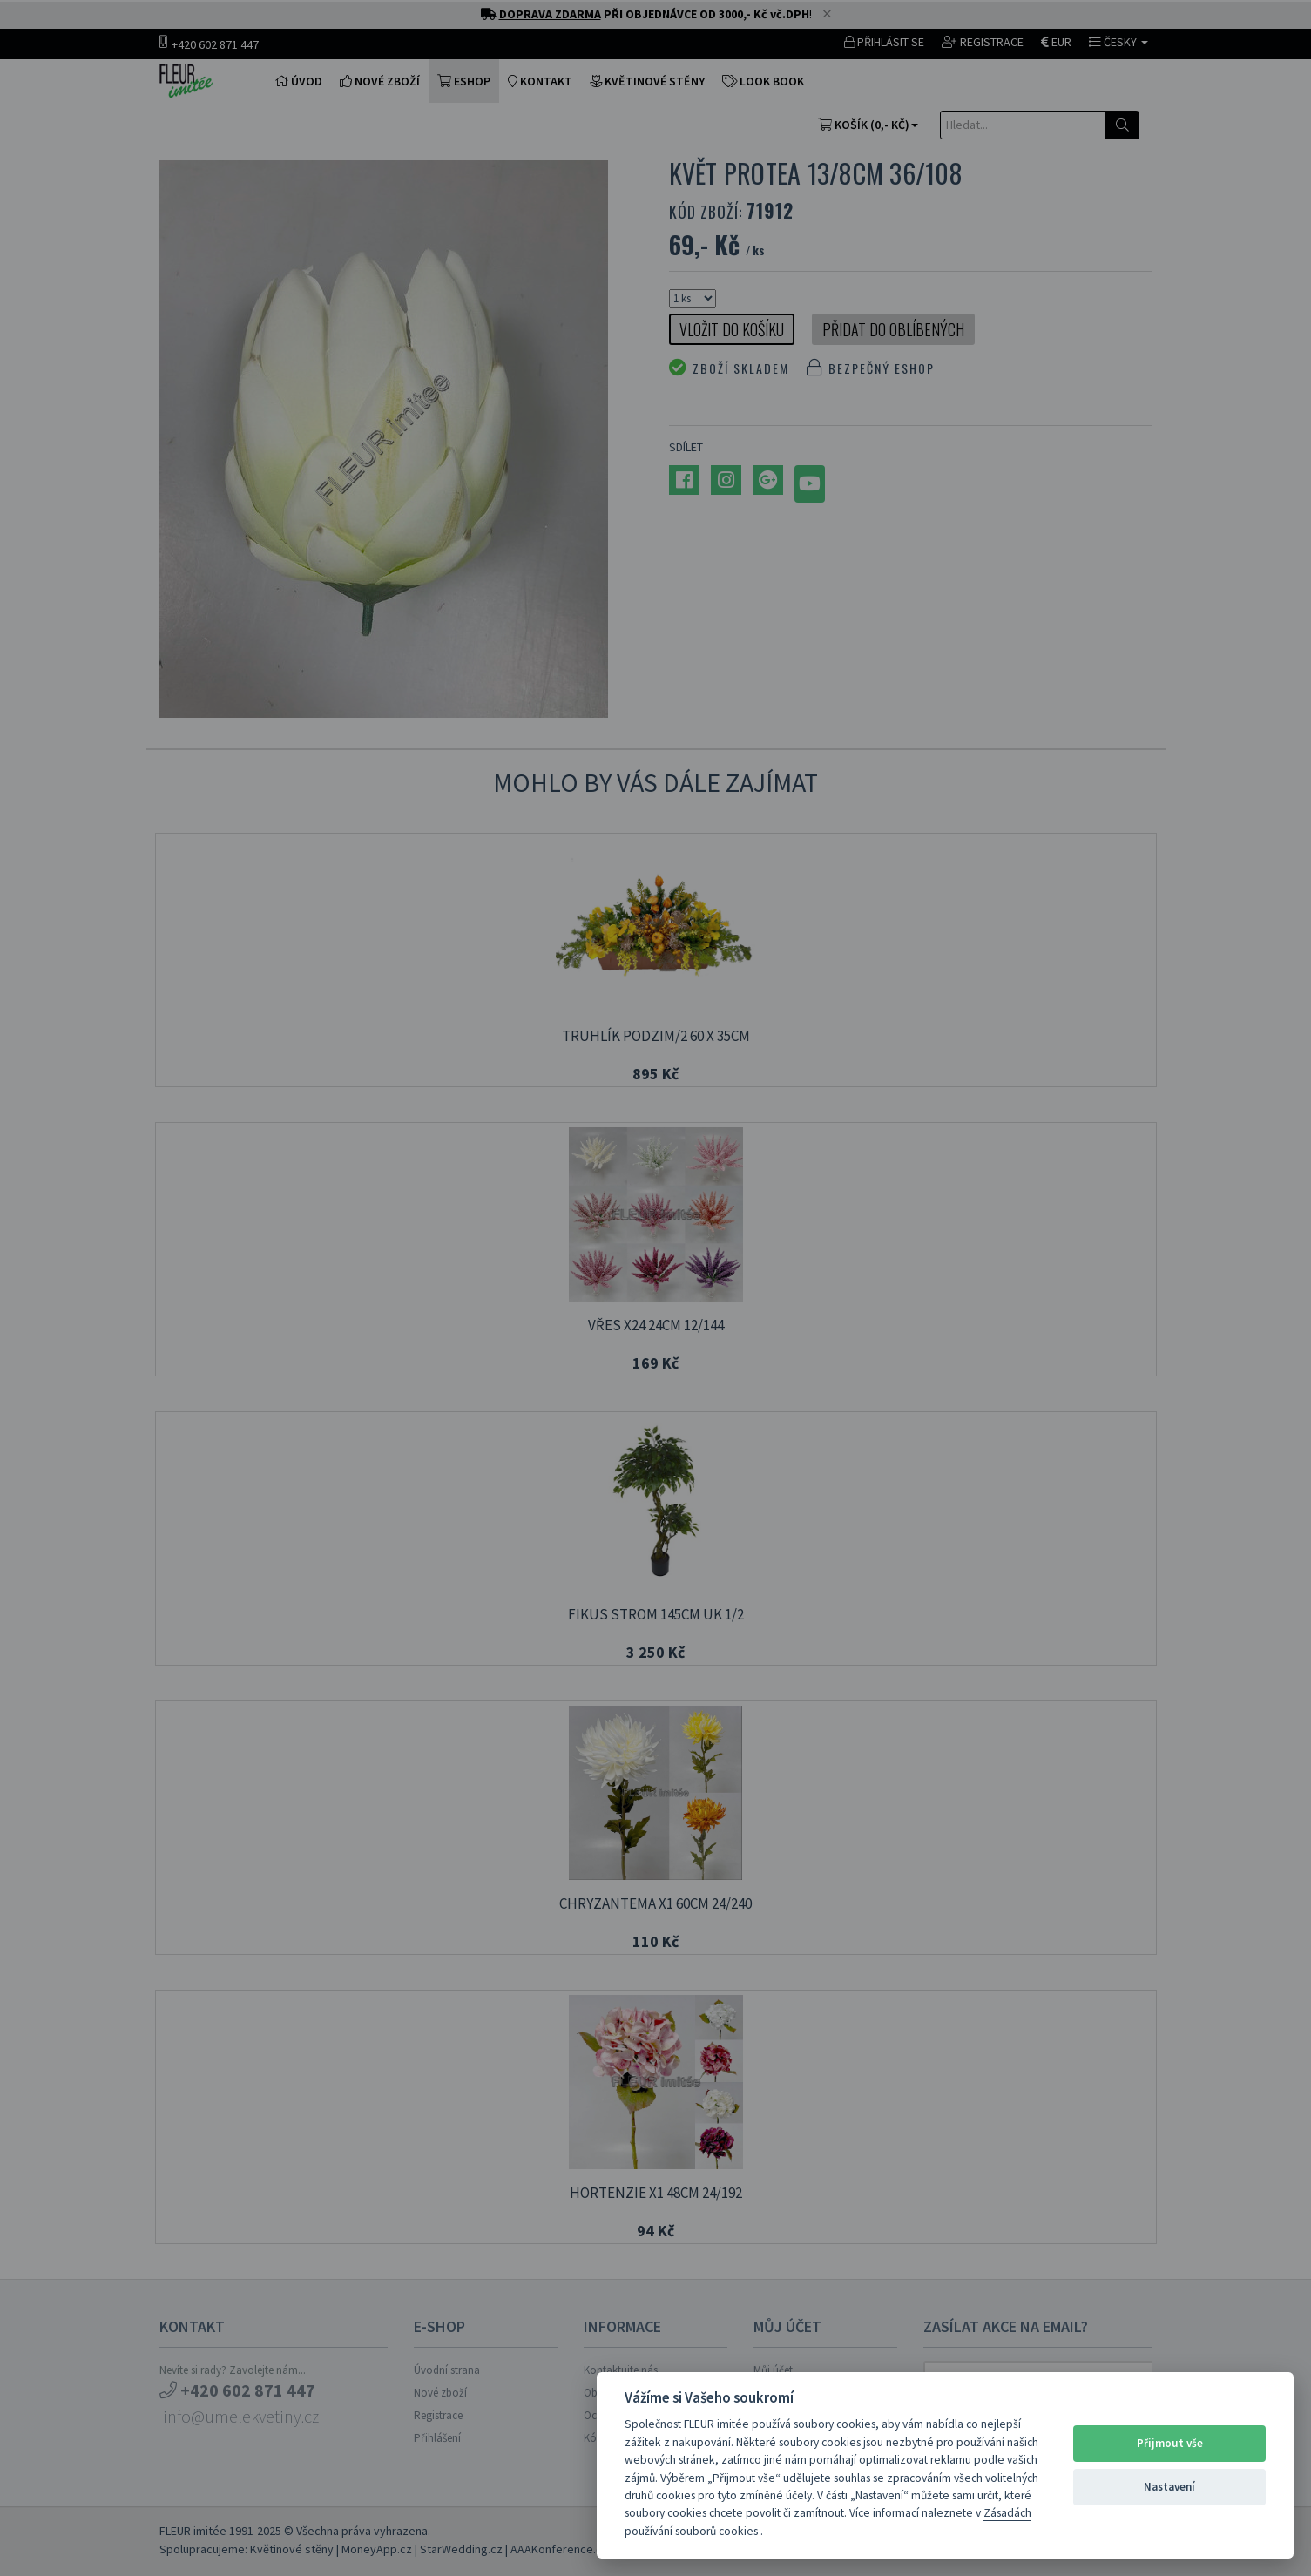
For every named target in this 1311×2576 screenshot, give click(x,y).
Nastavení (1169, 2486)
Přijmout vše (1170, 2443)
